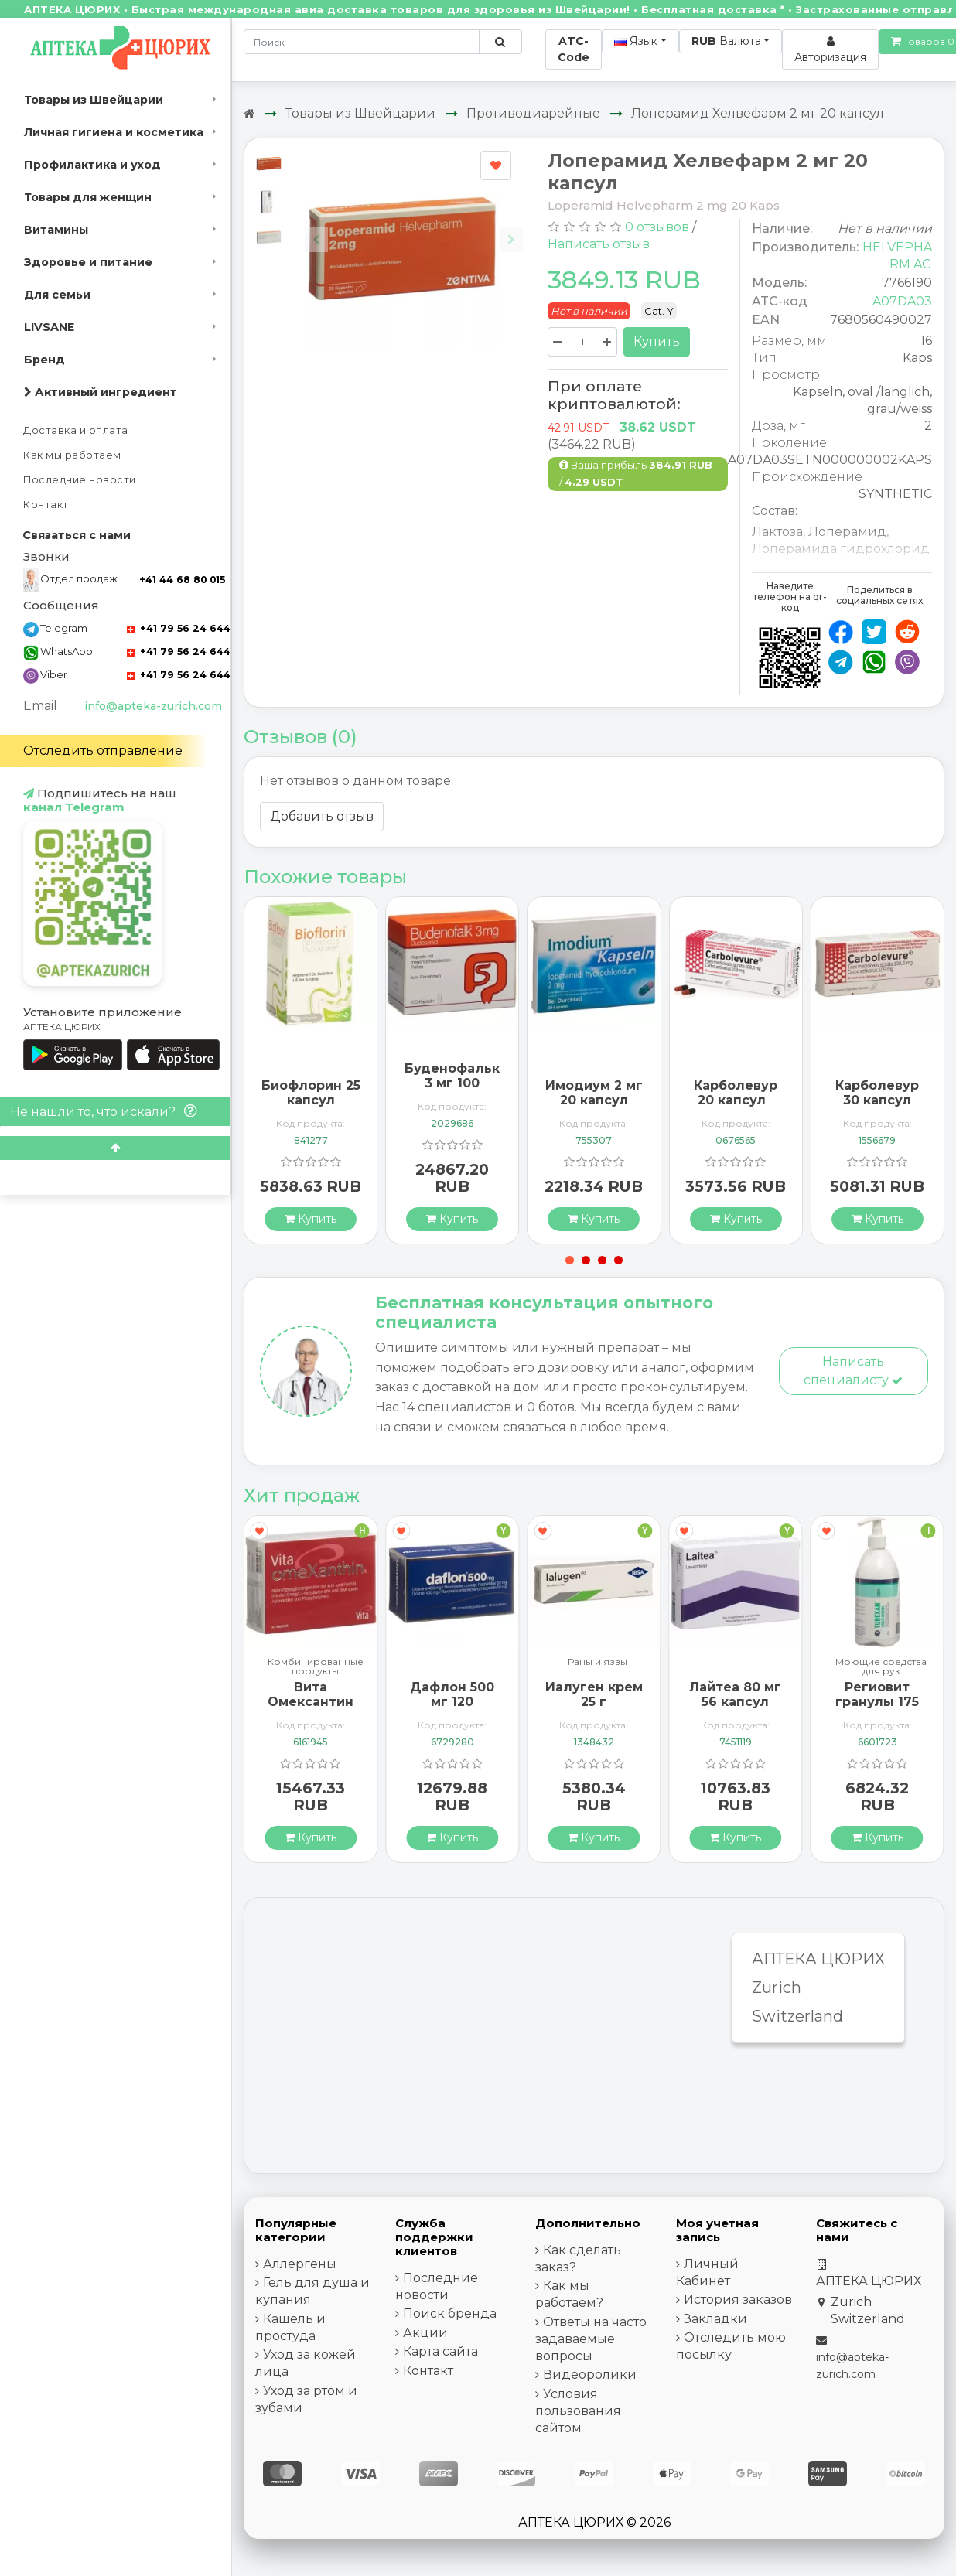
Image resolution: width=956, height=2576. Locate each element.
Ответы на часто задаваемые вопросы (591, 2339)
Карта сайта (440, 2351)
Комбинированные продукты (316, 1666)
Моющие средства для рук (881, 1666)
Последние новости (79, 480)
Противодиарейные (533, 113)
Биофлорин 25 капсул (310, 1092)
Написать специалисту (853, 1370)
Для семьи (57, 295)
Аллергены (299, 2264)
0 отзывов (657, 227)
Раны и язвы (597, 1662)
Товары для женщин (88, 197)
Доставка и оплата (75, 430)
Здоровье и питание (88, 262)
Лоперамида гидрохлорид (841, 548)
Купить (656, 341)
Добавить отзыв (322, 816)
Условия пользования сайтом (578, 2411)
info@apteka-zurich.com (153, 706)
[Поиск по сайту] (500, 42)
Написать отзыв (599, 244)
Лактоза (777, 531)
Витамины (56, 230)
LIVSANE (49, 327)
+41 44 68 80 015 (182, 579)
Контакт (46, 504)
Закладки (715, 2319)
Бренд (44, 360)
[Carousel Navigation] (414, 227)
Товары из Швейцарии (93, 100)
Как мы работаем (72, 455)
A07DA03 (902, 301)
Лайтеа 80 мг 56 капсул (735, 1694)
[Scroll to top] (115, 1148)
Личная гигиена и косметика (113, 132)
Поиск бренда (450, 2313)
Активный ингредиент (100, 392)
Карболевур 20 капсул (735, 1092)
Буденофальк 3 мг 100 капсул (452, 1083)
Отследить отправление (103, 750)
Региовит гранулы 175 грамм (877, 1702)
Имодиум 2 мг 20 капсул (594, 1092)
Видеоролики (590, 2374)
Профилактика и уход (92, 165)
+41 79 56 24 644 (178, 628)
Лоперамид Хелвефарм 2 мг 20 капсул (757, 113)
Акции (425, 2332)
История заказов (738, 2299)
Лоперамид (847, 531)
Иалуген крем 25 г (594, 1694)
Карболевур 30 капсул (877, 1092)
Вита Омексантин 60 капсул (310, 1702)
